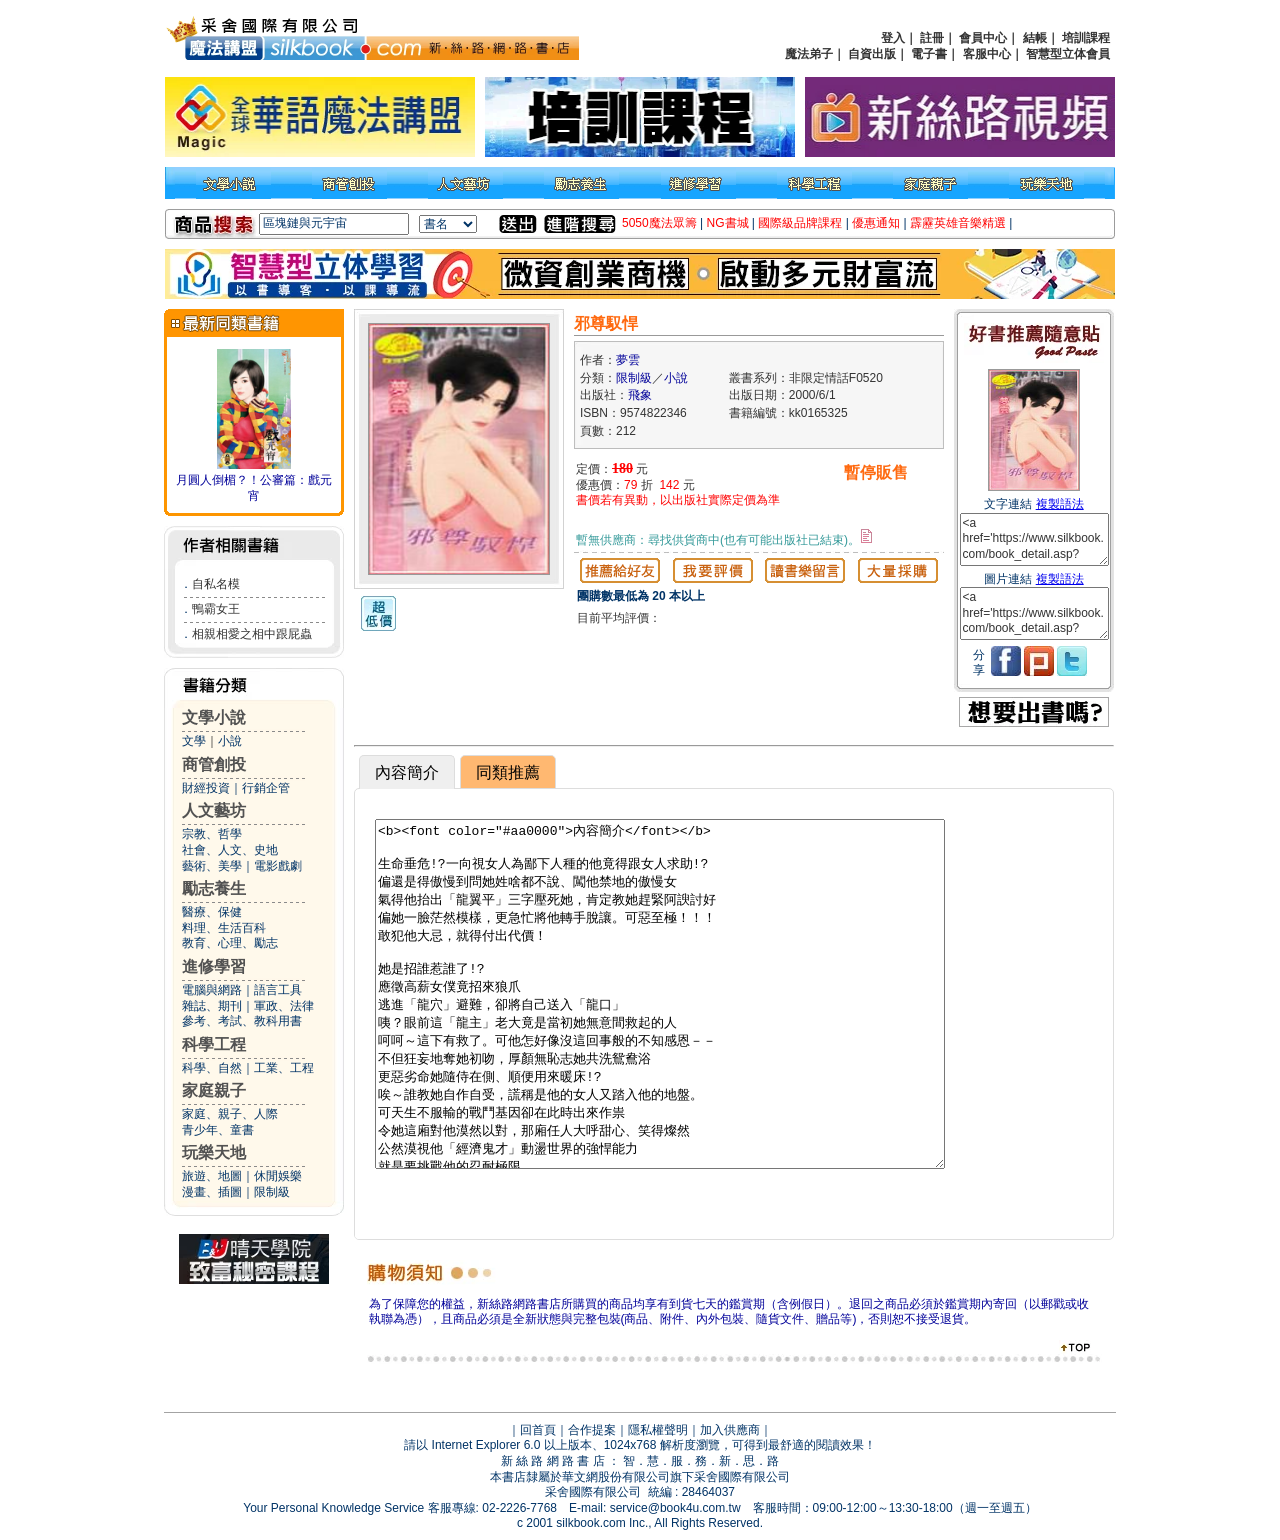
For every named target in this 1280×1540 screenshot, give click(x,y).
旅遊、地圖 (212, 1176)
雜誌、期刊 (212, 1006)
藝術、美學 (212, 866)
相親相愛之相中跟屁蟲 (252, 634)
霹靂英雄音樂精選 (958, 223)
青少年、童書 (218, 1130)
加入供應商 (730, 1430)
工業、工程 (284, 1068)
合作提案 (592, 1430)
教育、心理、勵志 (230, 943)
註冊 (932, 38)
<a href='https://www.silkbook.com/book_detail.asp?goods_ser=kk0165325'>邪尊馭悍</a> (1034, 539)
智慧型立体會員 (1068, 54)
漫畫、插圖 (212, 1192)
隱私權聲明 (658, 1430)
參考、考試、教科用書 (242, 1021)
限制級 (272, 1192)
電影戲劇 (278, 866)
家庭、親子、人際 (230, 1114)
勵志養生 (214, 888)
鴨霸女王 (216, 609)
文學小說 (214, 717)
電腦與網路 (212, 990)
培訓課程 (1086, 38)
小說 (230, 741)
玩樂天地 (214, 1152)
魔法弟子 (809, 54)
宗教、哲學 (212, 834)
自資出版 (872, 54)
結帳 (1035, 38)
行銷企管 (266, 788)
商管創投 (214, 764)
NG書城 (728, 223)
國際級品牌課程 (800, 223)
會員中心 (983, 38)
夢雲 (628, 360)
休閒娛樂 (278, 1176)
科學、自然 (212, 1068)
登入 (893, 38)
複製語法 (1060, 504)
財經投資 (206, 788)
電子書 (929, 54)
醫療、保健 (212, 912)
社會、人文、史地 (230, 850)
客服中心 (987, 54)
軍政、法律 (284, 1006)
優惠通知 (876, 223)
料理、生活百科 (224, 928)
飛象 (640, 395)
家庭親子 (214, 1090)
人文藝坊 (214, 810)
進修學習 (214, 966)
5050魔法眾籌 (659, 223)
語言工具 (278, 990)
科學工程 (214, 1044)
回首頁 (538, 1430)
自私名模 (216, 584)
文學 (194, 741)
